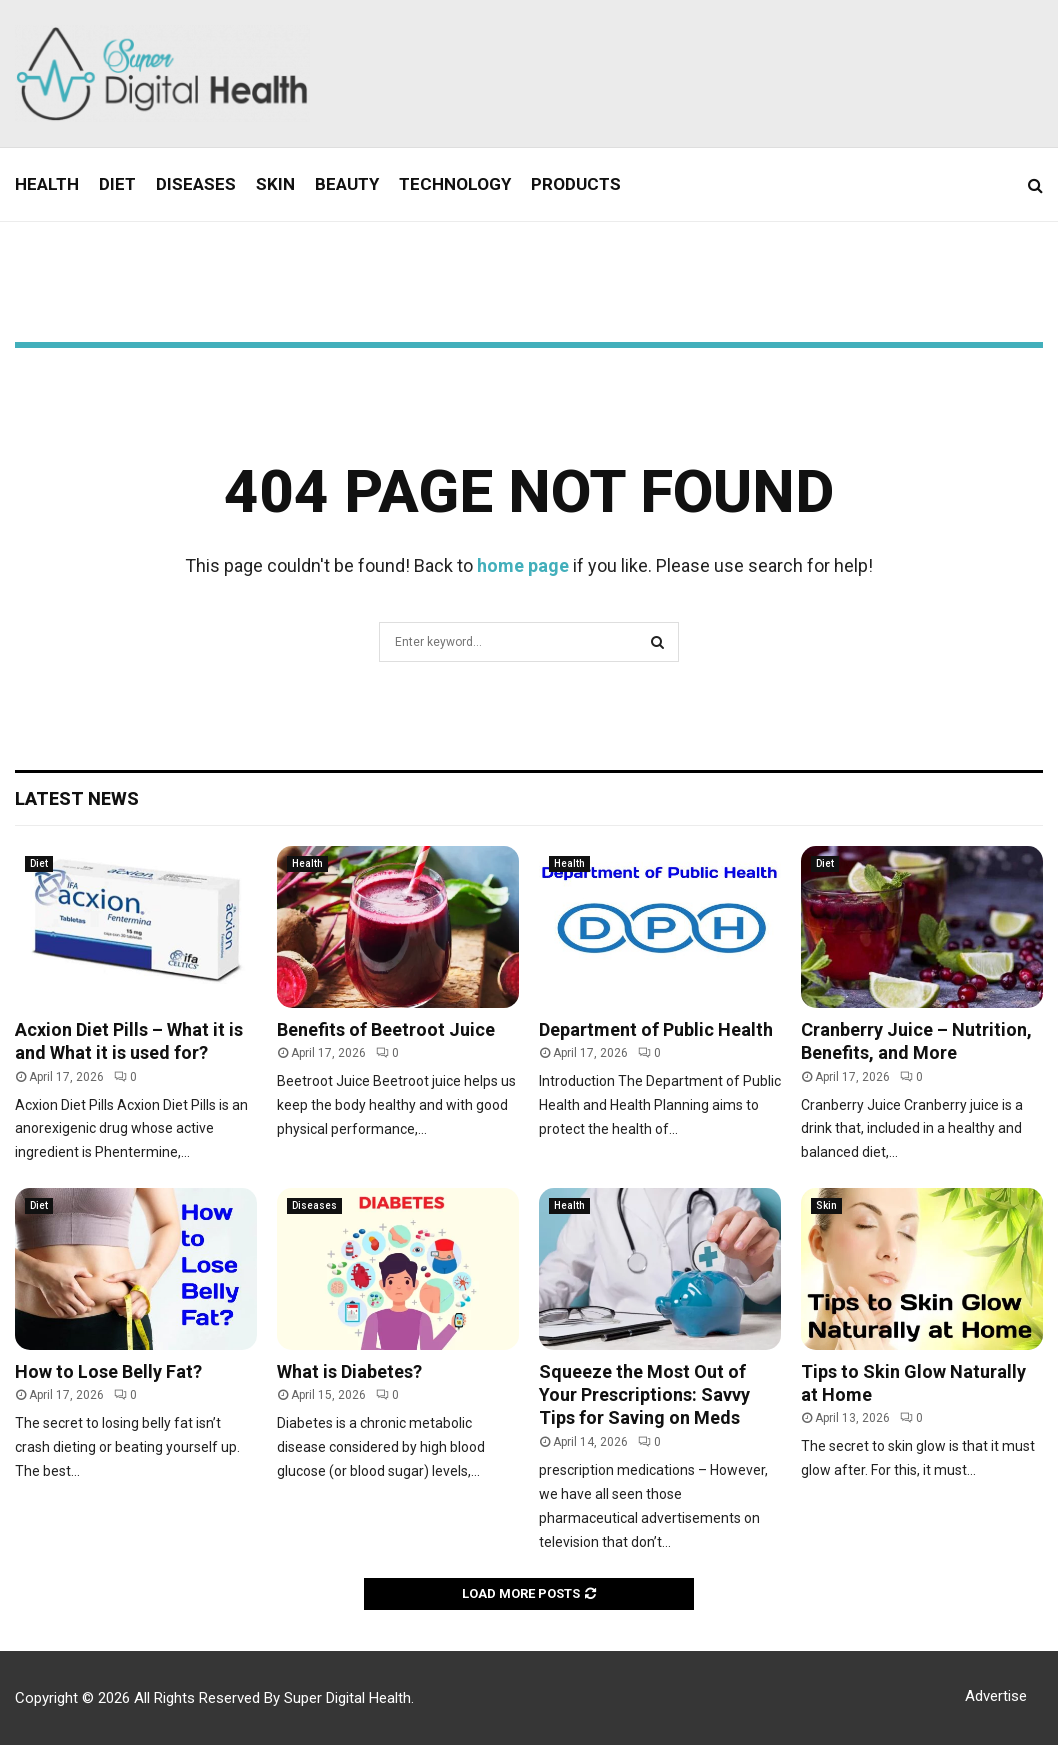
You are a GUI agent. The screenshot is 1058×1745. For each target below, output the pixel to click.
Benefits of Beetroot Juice (386, 1029)
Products (576, 184)
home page (523, 565)
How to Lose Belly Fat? (108, 1371)
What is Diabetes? (349, 1371)
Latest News (77, 798)
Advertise (996, 1696)
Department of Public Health (656, 1029)
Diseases (196, 184)
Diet (117, 184)
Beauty (347, 184)
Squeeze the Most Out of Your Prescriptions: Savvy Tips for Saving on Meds (644, 1395)
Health (47, 184)
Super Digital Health (347, 1698)
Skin (275, 184)
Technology (455, 184)
